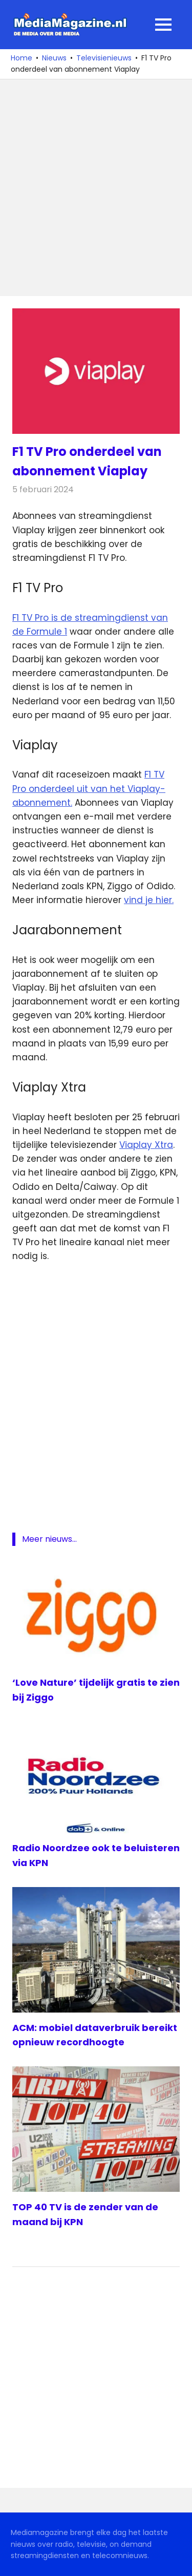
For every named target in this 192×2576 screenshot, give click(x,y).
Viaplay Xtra (146, 1145)
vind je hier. (149, 900)
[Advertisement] (96, 188)
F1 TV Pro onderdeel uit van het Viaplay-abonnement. (88, 788)
